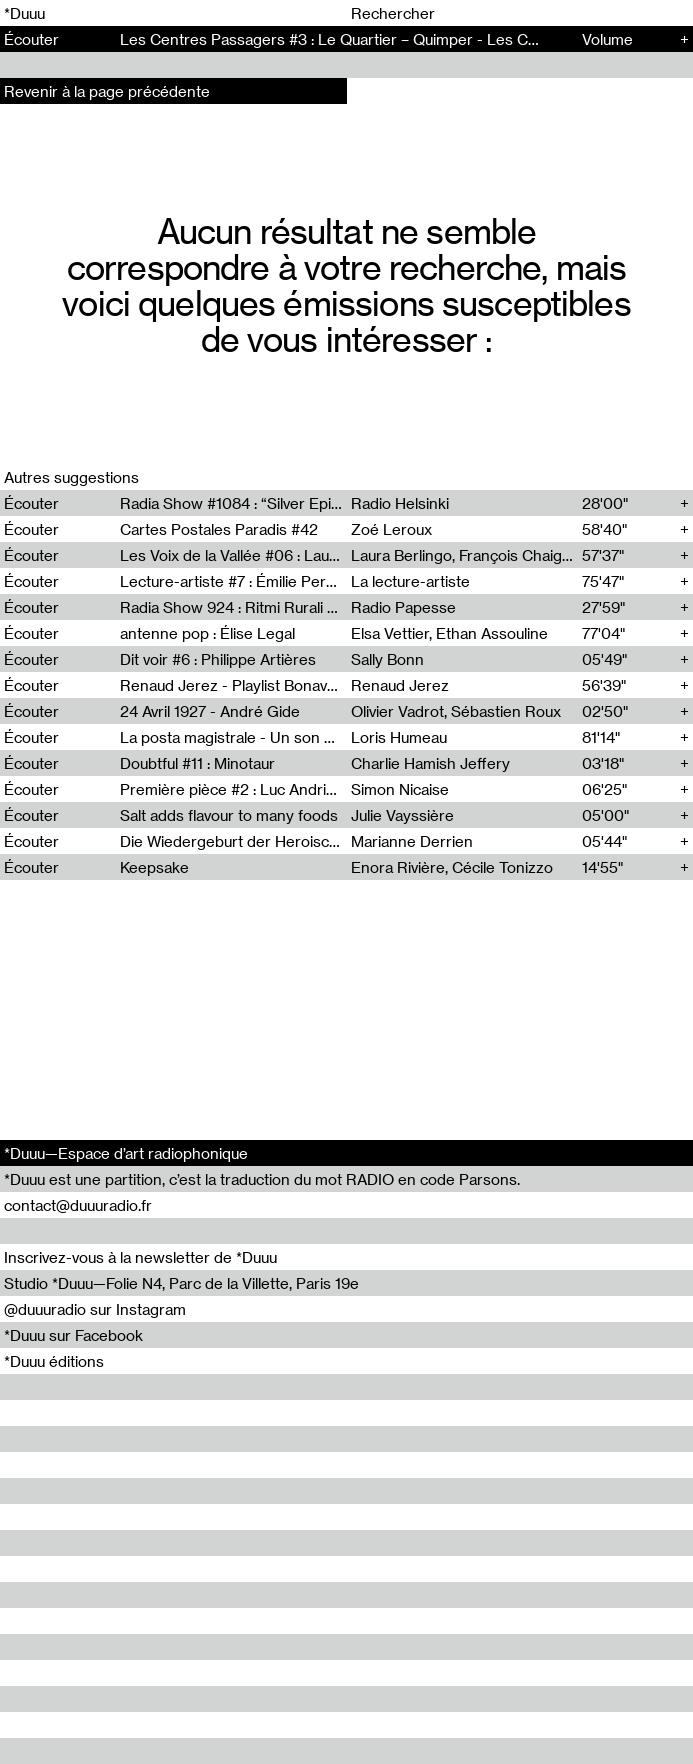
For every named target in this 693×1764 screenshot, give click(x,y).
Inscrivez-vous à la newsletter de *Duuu (140, 1257)
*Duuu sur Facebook (73, 1335)
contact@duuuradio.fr (78, 1205)
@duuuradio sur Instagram (95, 1309)
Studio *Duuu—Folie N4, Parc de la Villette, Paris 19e (181, 1283)
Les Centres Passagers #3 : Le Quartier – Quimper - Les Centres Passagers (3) (397, 39)
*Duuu (24, 13)
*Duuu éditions (54, 1361)
